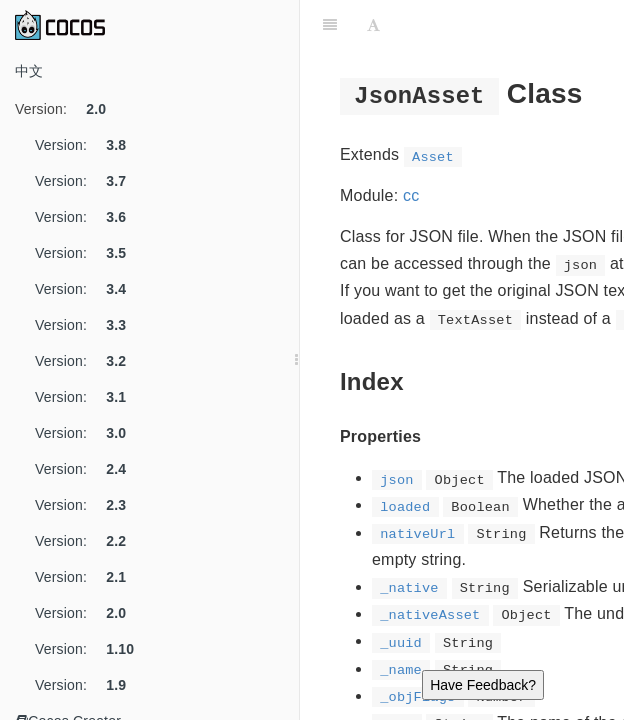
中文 (29, 71)
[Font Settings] (373, 25)
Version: (68, 109)
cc (411, 195)
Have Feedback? (483, 685)
